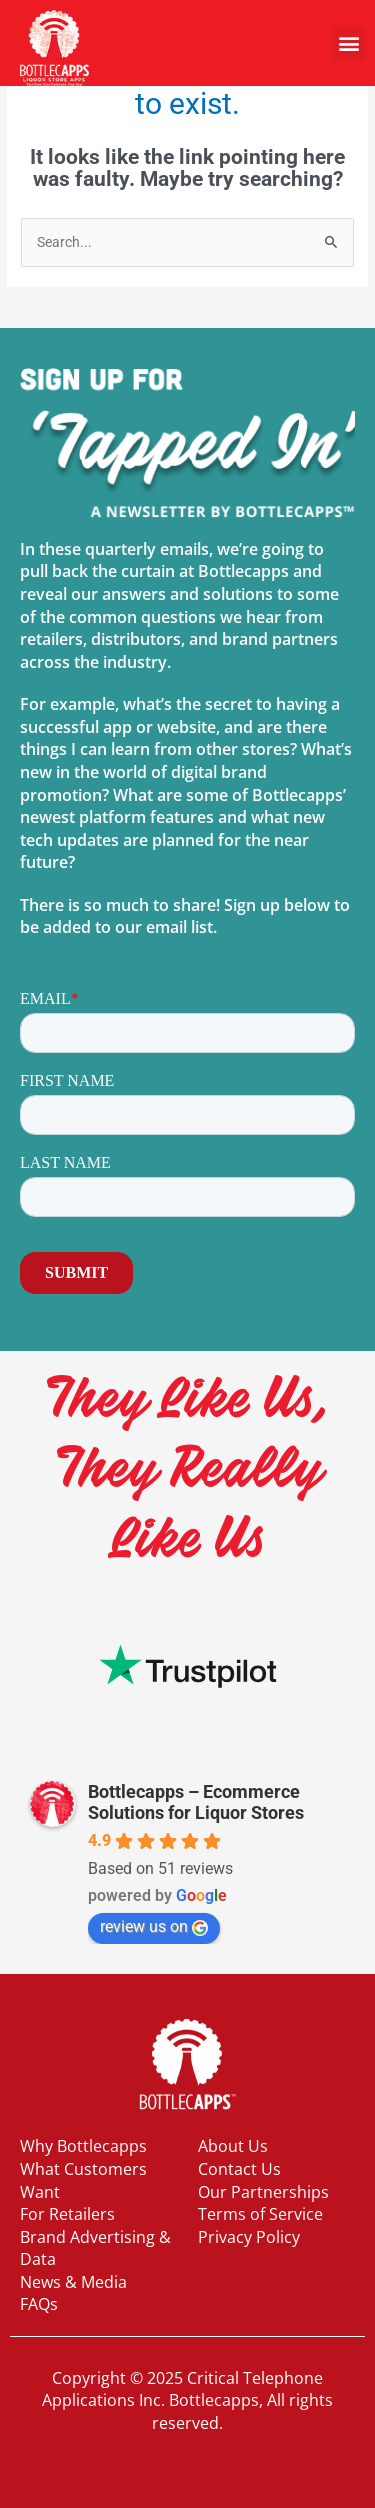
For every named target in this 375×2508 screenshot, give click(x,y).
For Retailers (67, 2214)
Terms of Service (260, 2214)
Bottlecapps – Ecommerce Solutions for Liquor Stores (196, 1802)
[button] (348, 43)
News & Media (73, 2282)
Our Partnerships (263, 2192)
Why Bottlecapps (83, 2146)
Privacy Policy (249, 2237)
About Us (233, 2146)
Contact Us (239, 2169)
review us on (154, 1926)
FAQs (39, 2304)
